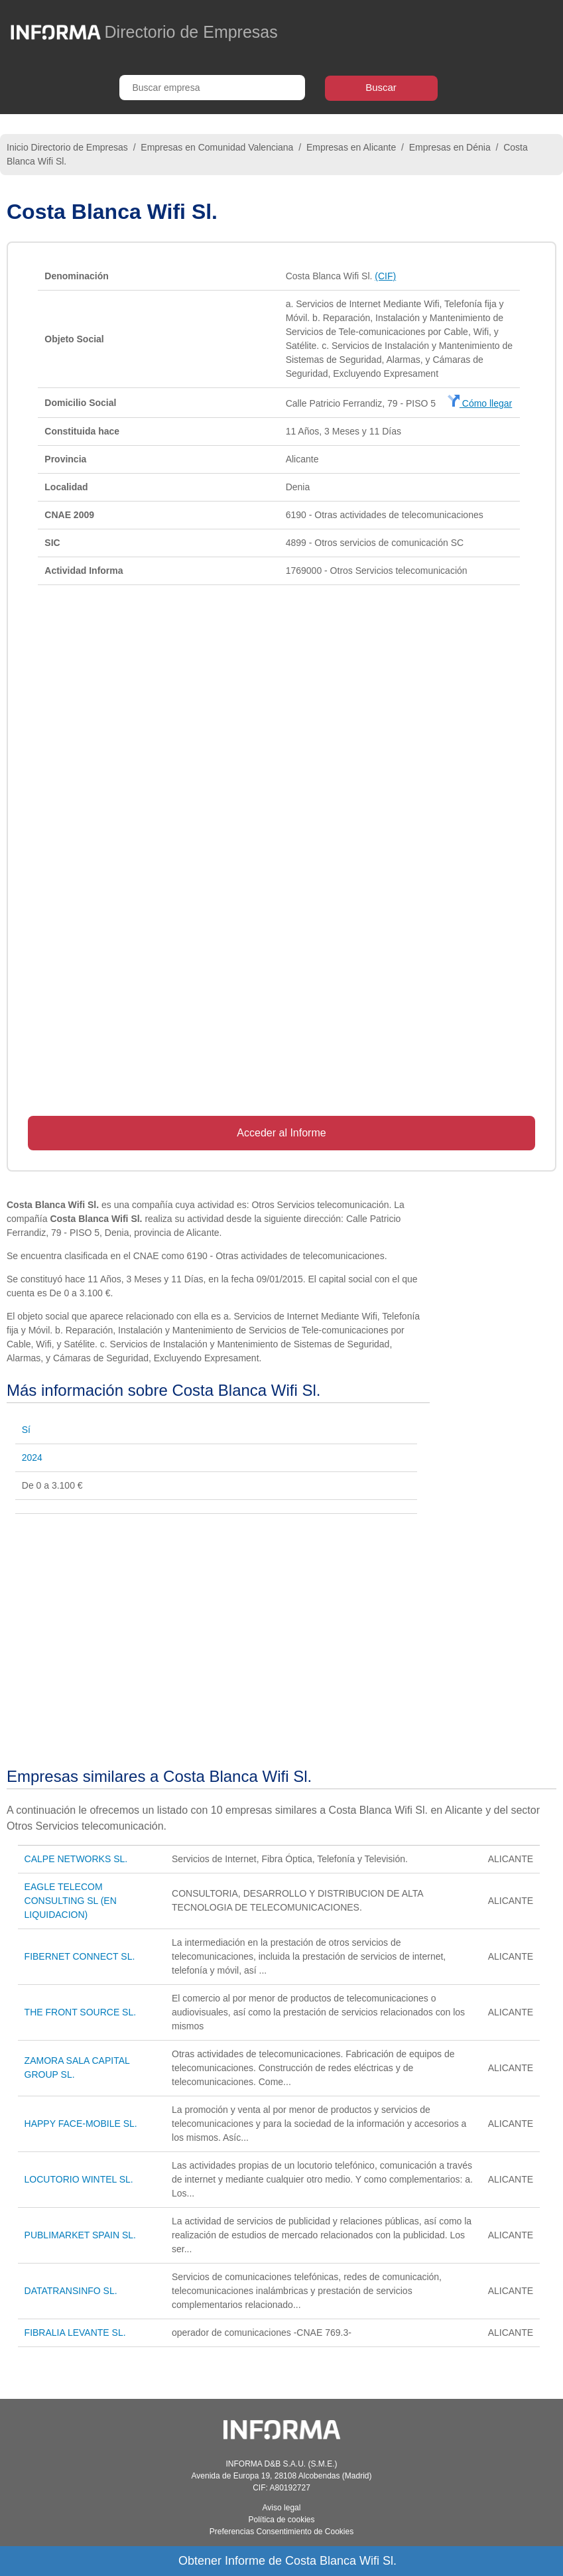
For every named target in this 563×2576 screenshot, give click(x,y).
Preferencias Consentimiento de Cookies (281, 2531)
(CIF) (385, 276)
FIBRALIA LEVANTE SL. (75, 2332)
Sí (26, 1429)
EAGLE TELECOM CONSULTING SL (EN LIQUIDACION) (71, 1900)
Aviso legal (282, 2507)
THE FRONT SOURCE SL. (81, 2012)
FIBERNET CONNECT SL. (80, 1956)
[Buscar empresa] (212, 87)
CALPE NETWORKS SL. (76, 1859)
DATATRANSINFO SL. (71, 2290)
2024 (32, 1457)
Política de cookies (281, 2519)
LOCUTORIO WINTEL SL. (79, 2179)
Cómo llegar (480, 403)
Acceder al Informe (281, 1132)
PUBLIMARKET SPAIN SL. (80, 2235)
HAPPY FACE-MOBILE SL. (81, 2123)
